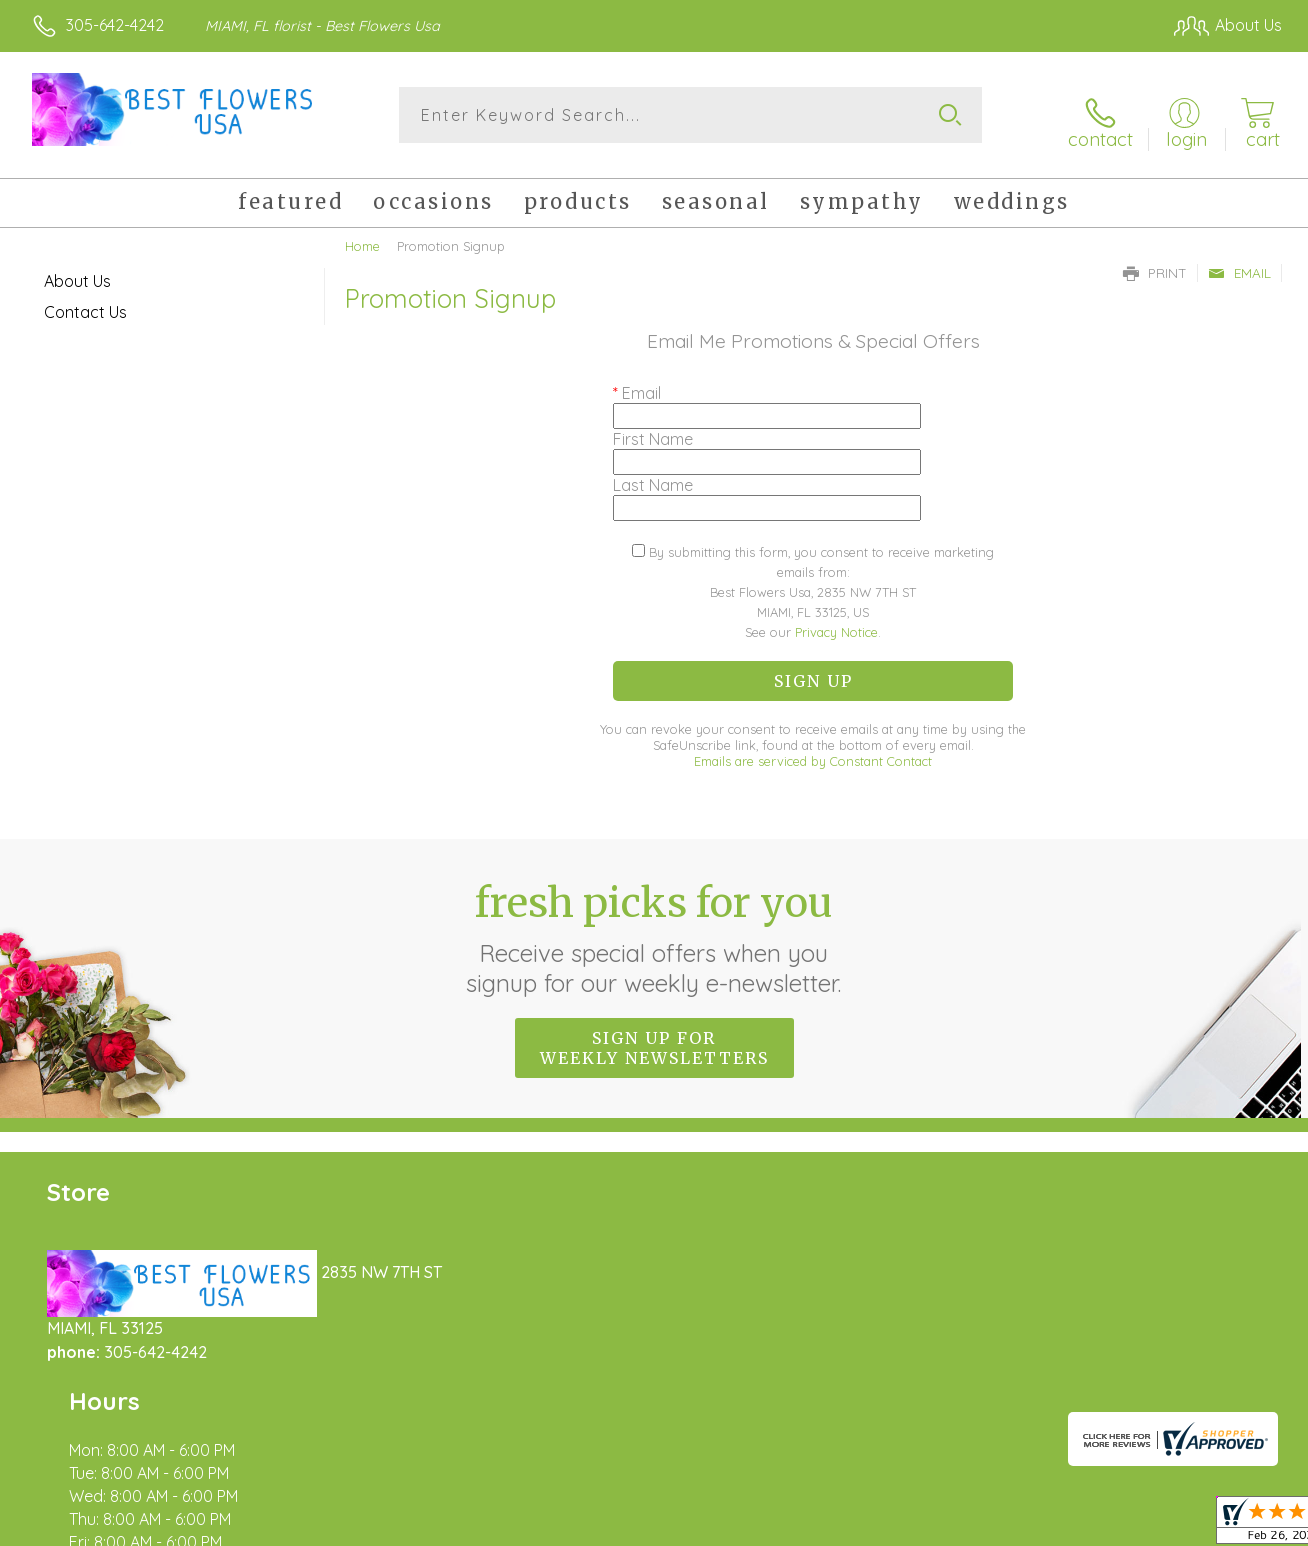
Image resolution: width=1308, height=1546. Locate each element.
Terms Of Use (840, 1526)
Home (362, 235)
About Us (77, 270)
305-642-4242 (115, 25)
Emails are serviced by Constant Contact (813, 751)
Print (1155, 262)
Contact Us (85, 301)
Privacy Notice (836, 622)
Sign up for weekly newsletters (654, 1037)
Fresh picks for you (654, 927)
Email (1239, 262)
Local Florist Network (1101, 1526)
